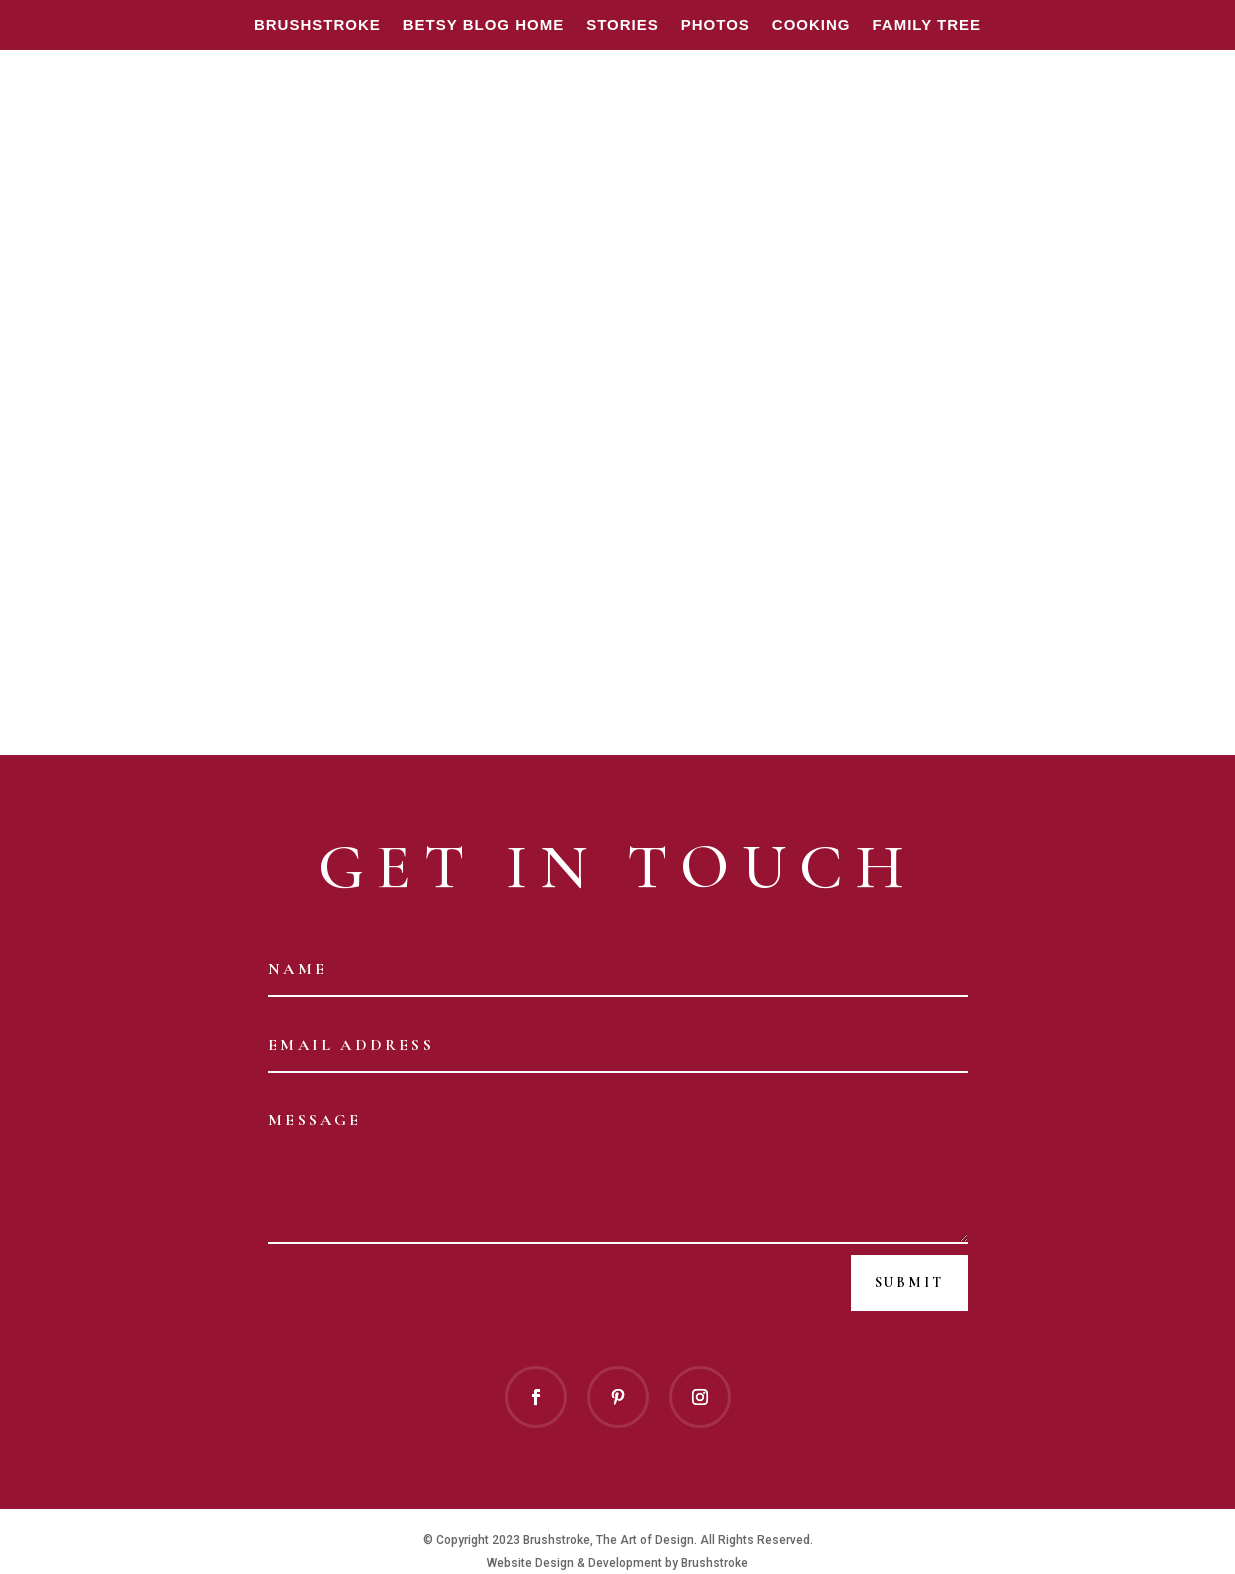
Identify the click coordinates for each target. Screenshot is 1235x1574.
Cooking (811, 25)
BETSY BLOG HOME (483, 25)
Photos (715, 25)
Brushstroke (317, 25)
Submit (909, 1282)
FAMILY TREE (927, 25)
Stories (622, 25)
